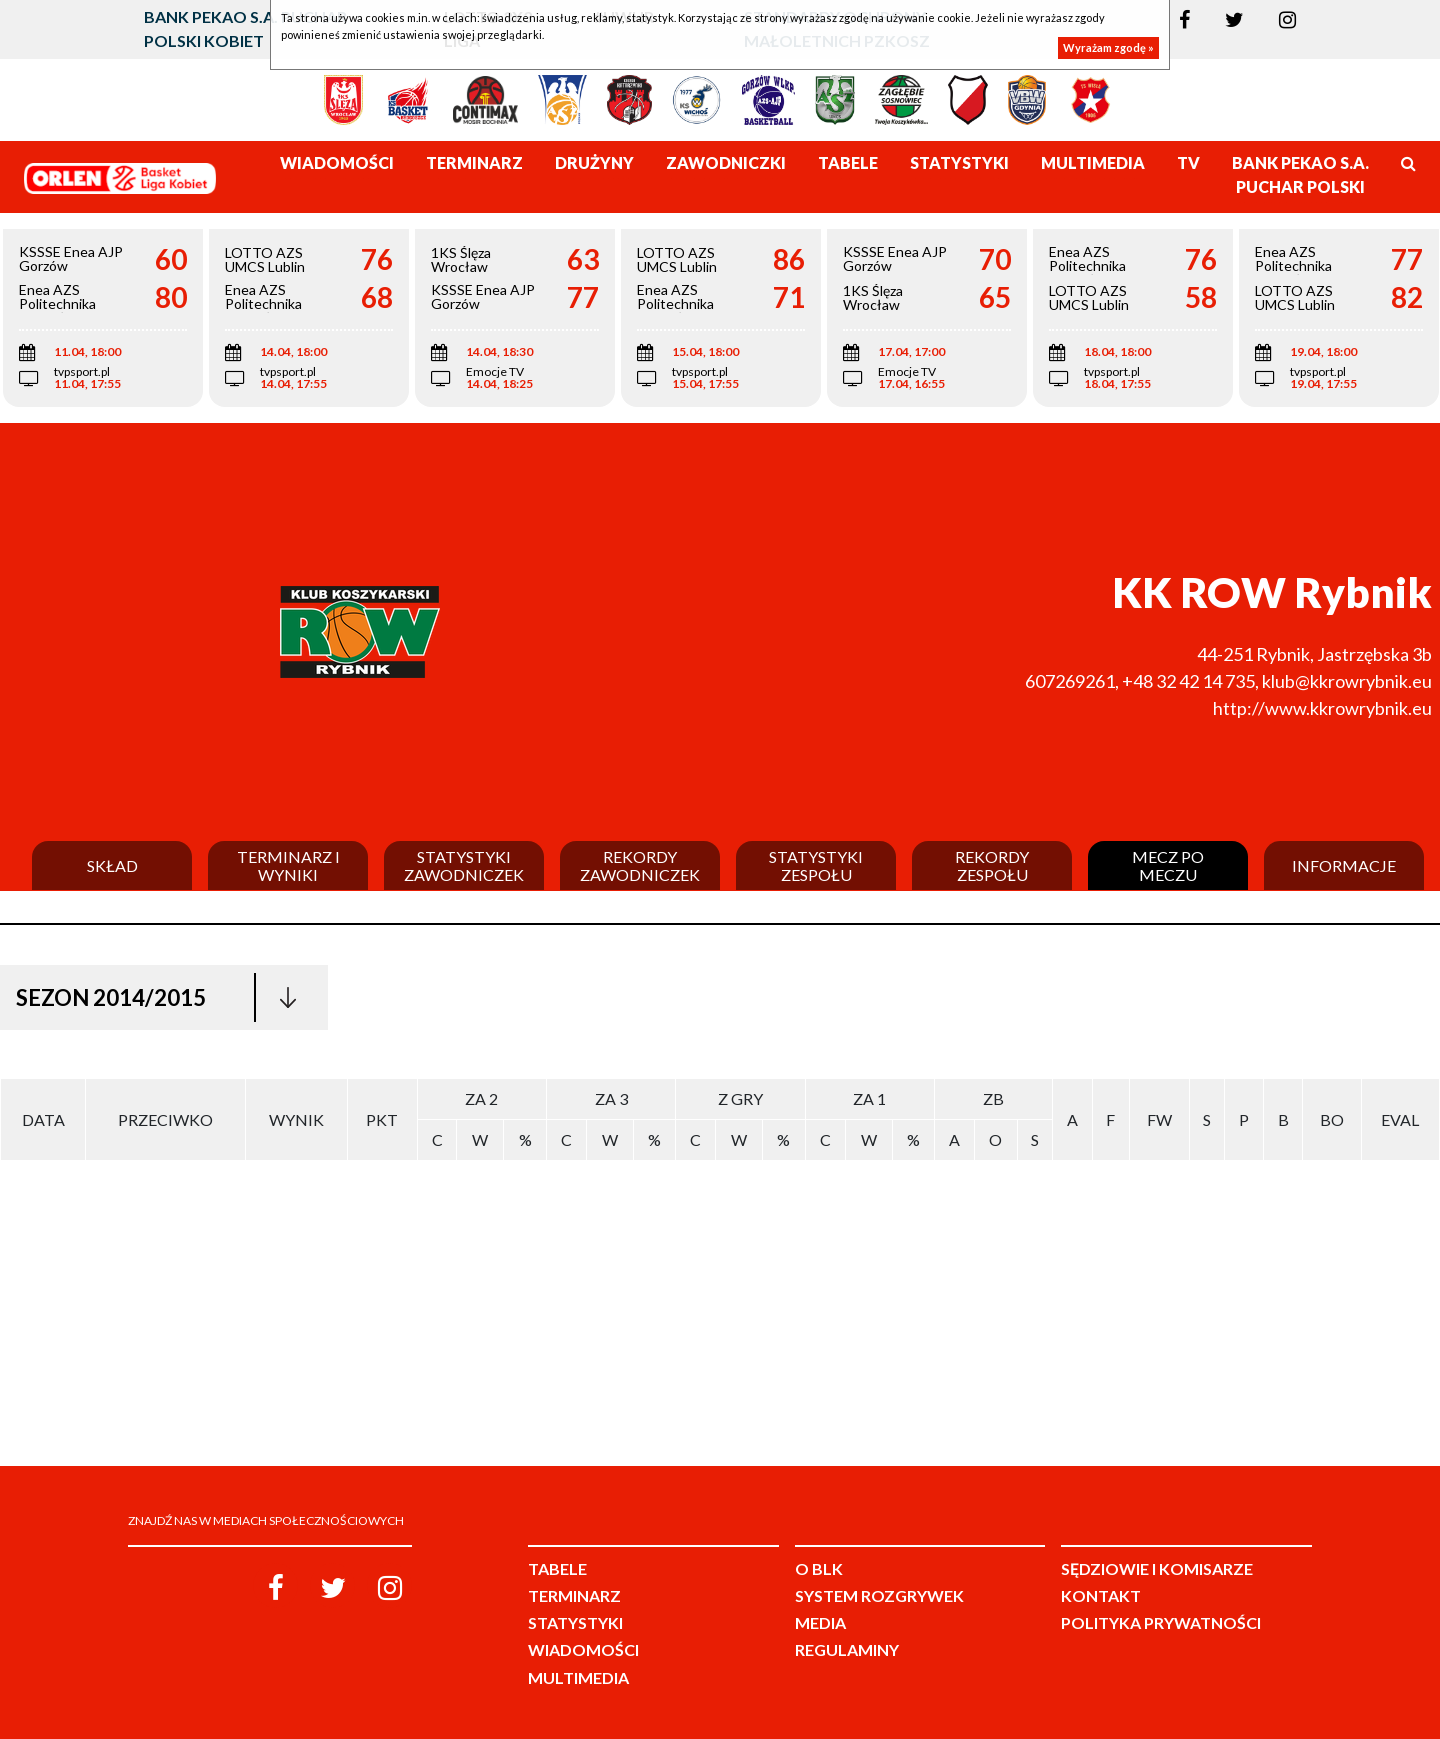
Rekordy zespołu (992, 865)
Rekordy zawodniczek (640, 865)
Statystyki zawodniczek (464, 865)
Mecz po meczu (1168, 865)
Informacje (1344, 866)
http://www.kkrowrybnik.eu (1322, 708)
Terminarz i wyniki (288, 865)
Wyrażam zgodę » (1108, 47)
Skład (112, 866)
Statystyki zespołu (816, 865)
